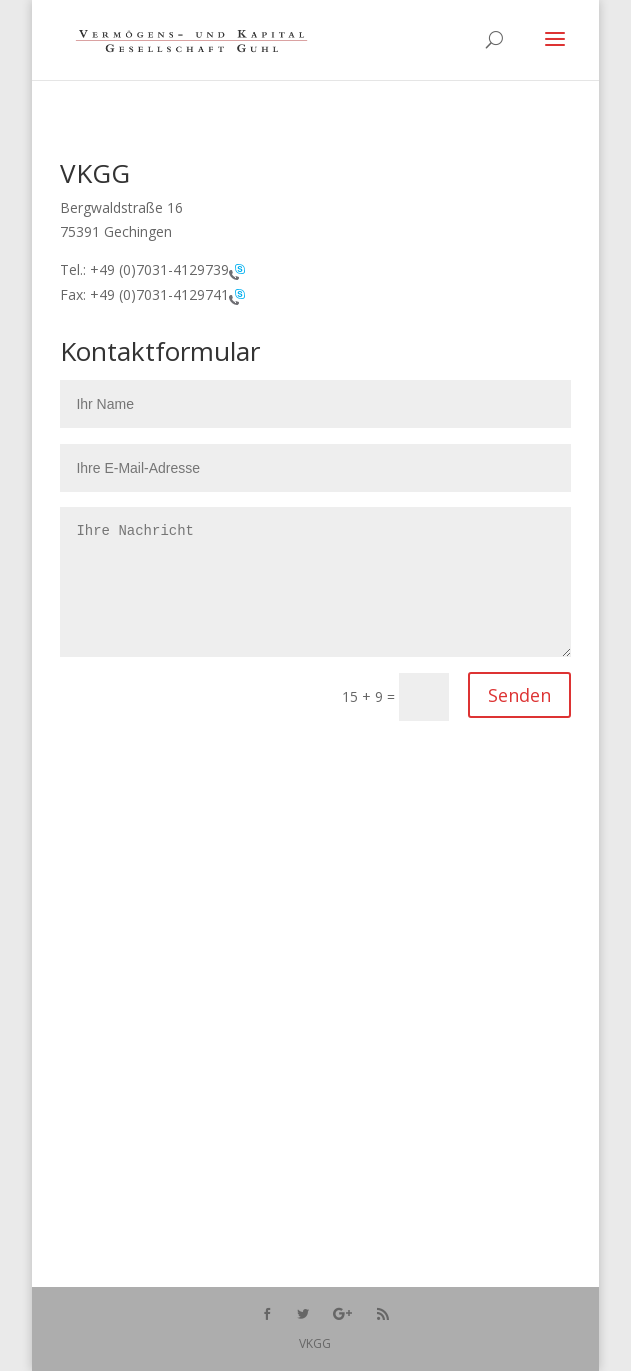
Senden (519, 695)
